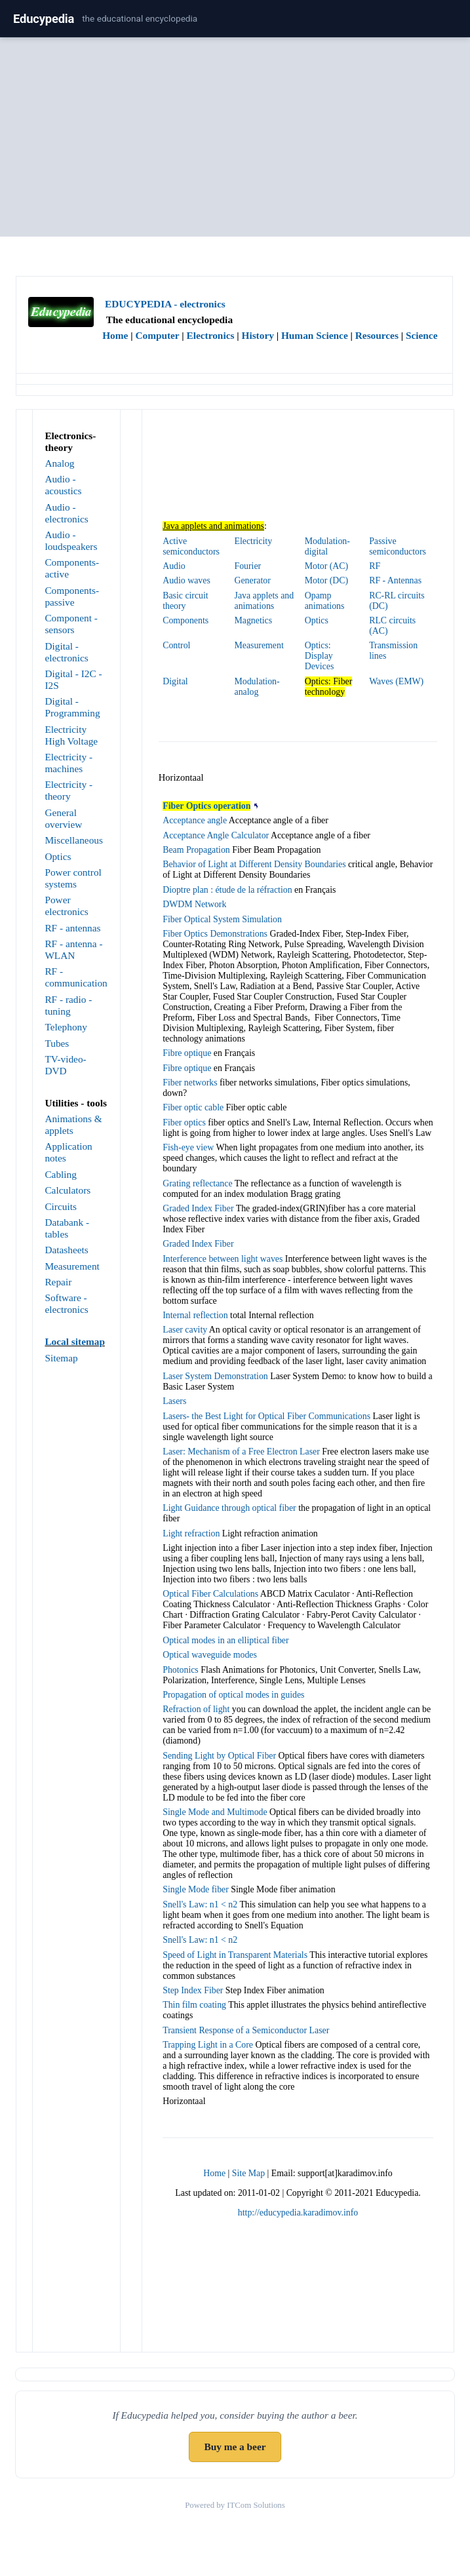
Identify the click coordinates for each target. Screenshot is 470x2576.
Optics (58, 856)
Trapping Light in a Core (208, 2045)
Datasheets (66, 1249)
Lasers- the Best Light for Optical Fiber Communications (266, 1416)
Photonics (181, 1670)
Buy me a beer (234, 2446)
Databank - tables (67, 1228)
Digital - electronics (66, 651)
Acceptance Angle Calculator (216, 835)
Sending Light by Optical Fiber (219, 1756)
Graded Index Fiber (198, 1208)
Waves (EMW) (396, 681)
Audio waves (186, 580)
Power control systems (73, 878)
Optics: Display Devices (319, 655)
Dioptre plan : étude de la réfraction (227, 890)
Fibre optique (187, 1053)
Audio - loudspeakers (71, 540)
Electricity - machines (68, 762)
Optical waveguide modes (210, 1655)
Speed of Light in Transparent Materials (235, 1955)
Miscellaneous (74, 840)
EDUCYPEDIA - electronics (165, 303)
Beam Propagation (196, 850)
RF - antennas (72, 927)
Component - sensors (71, 623)
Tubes (57, 1043)
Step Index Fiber (193, 1990)
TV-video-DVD (65, 1064)
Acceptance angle (195, 820)
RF (374, 566)
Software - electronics (66, 1303)
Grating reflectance (197, 1183)
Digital (175, 681)
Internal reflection (195, 1315)
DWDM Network (194, 904)
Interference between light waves (223, 1259)
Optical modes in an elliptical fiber (225, 1640)
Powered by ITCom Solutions (235, 2505)
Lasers (174, 1401)
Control (176, 645)
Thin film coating (194, 2005)
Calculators (67, 1190)
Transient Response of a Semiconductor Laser (246, 2030)
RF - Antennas (395, 580)
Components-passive (72, 596)
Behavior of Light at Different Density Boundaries (254, 864)
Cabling (61, 1174)
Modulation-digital (327, 546)
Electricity (254, 541)
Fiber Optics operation (206, 806)
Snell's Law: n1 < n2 (200, 1904)
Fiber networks (190, 1082)
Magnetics (254, 620)
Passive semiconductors (397, 546)
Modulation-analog (257, 686)
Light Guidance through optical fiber (229, 1508)
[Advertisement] (235, 139)
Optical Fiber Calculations (210, 1594)
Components (185, 620)
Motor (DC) (326, 580)
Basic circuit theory (185, 601)
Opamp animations (325, 601)
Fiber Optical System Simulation (222, 919)
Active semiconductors (191, 546)
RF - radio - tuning (68, 1005)
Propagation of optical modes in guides (233, 1695)
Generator (253, 580)
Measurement (72, 1266)
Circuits (61, 1206)
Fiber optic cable (193, 1107)
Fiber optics (184, 1122)
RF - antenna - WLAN (73, 949)
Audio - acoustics (63, 484)
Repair (58, 1281)
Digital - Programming (72, 706)
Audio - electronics (66, 512)
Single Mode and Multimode (215, 1812)
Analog (59, 463)
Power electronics (66, 905)
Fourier (248, 566)
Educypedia (43, 19)
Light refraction (191, 1533)
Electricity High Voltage (71, 735)
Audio (174, 566)
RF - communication (76, 977)
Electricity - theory (68, 790)
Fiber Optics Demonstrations (215, 934)
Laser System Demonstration (215, 1376)
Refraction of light (196, 1709)
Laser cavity (185, 1330)
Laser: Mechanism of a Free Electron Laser (241, 1451)
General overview (63, 818)
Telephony (66, 1026)
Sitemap (61, 1357)
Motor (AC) (326, 566)
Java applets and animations (264, 601)
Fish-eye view (188, 1147)
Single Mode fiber (196, 1889)
